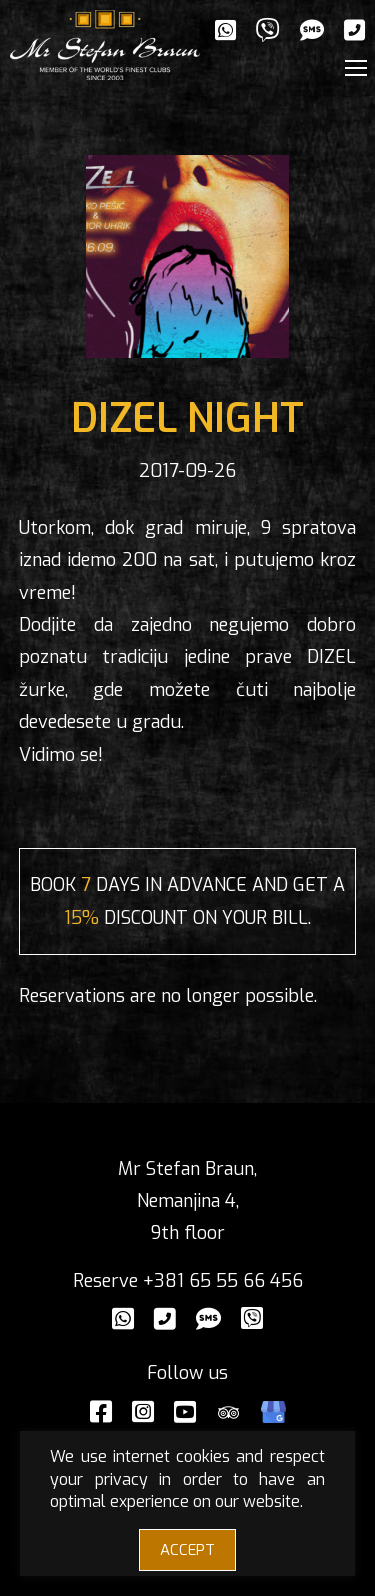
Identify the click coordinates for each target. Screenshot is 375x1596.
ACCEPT (187, 1550)
